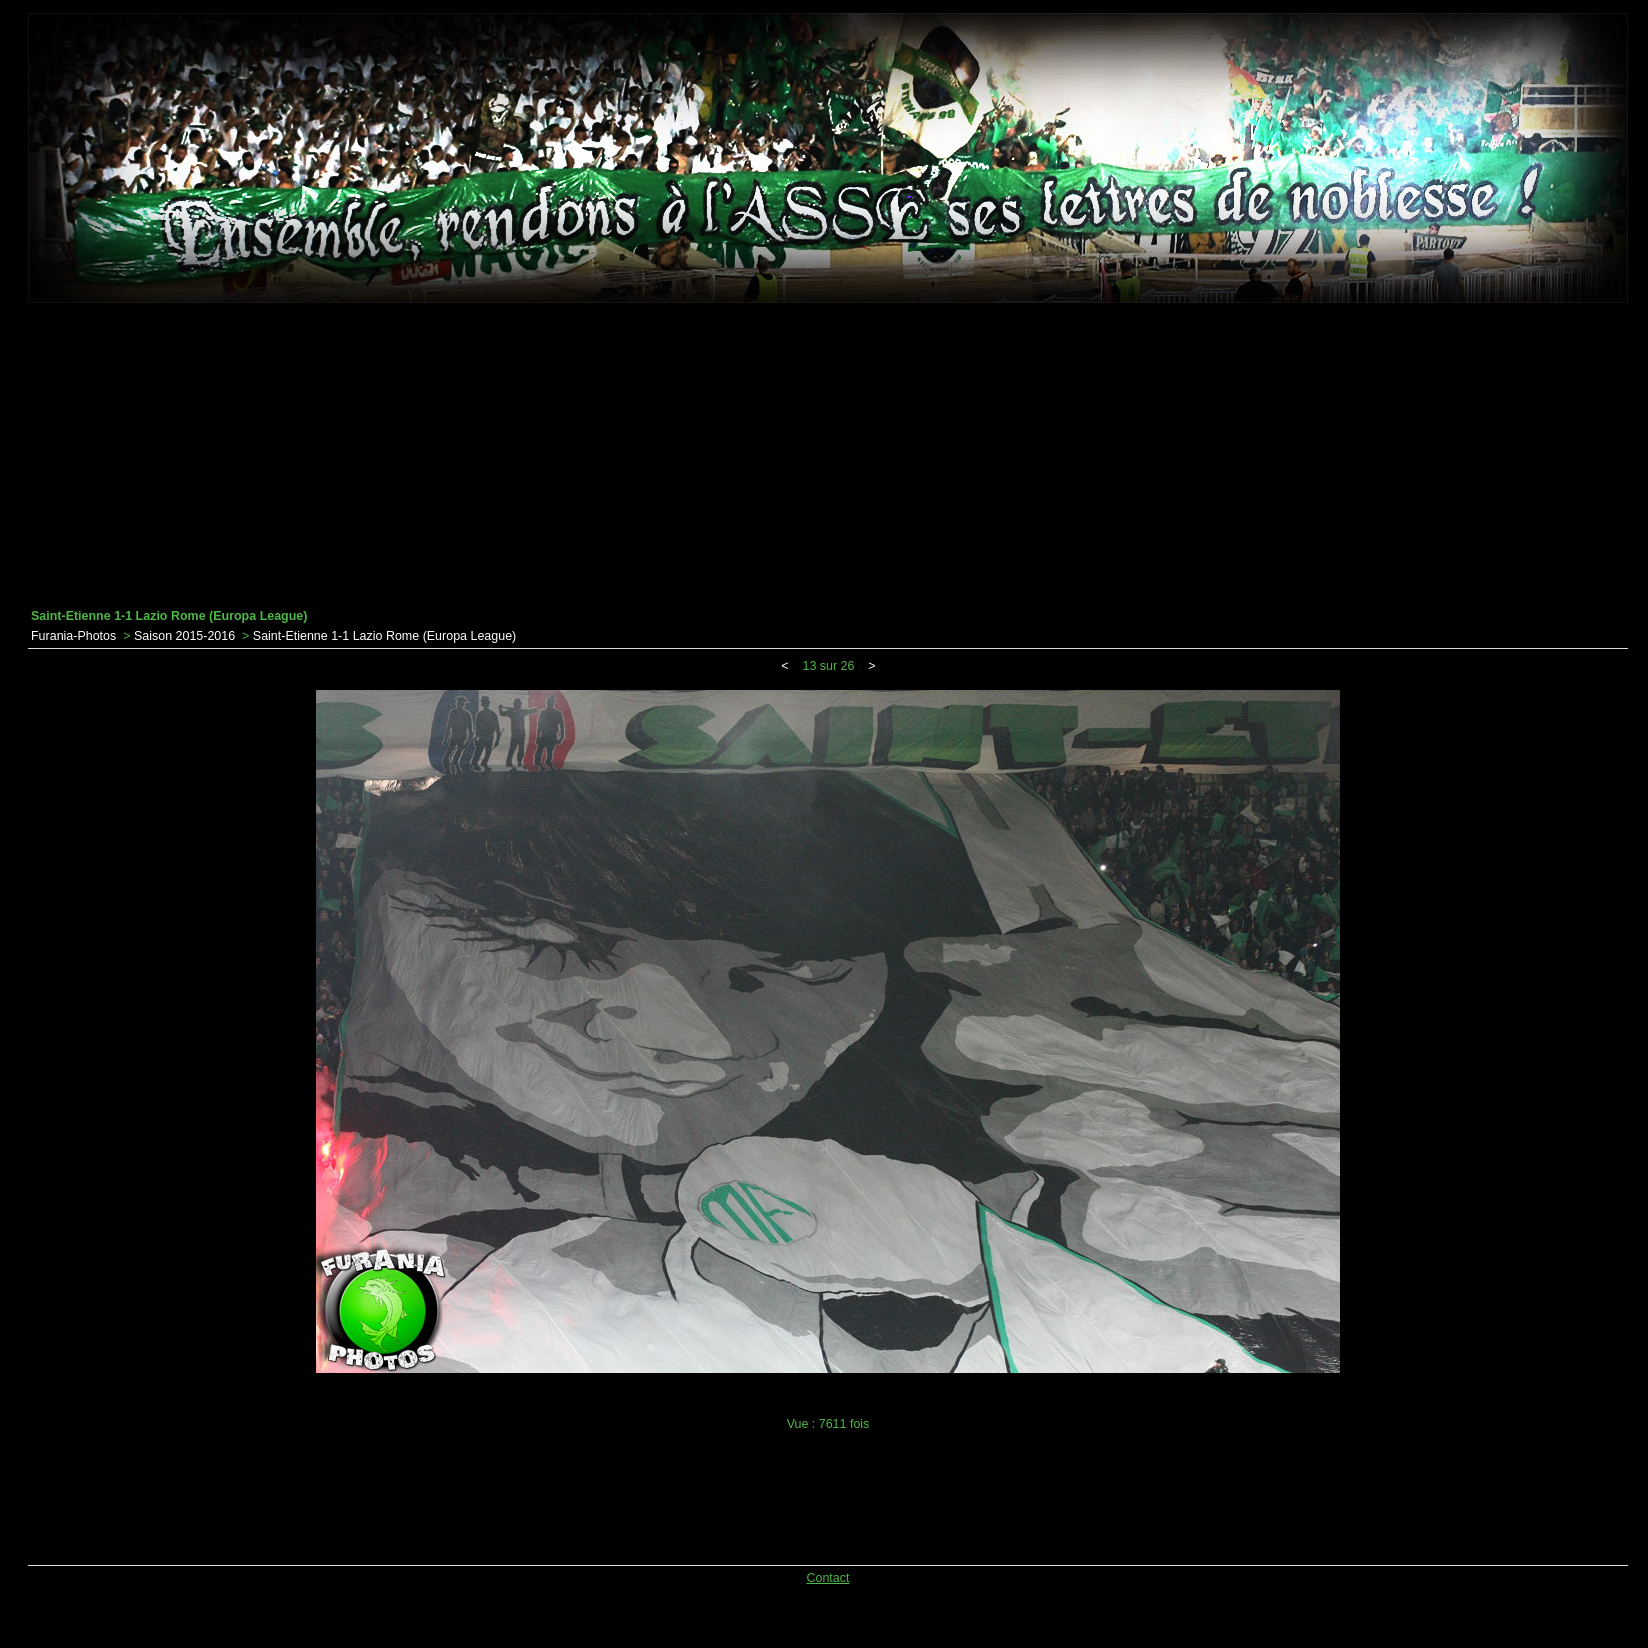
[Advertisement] (828, 456)
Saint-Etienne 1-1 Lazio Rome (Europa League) (384, 636)
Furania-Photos (73, 636)
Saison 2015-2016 (184, 636)
